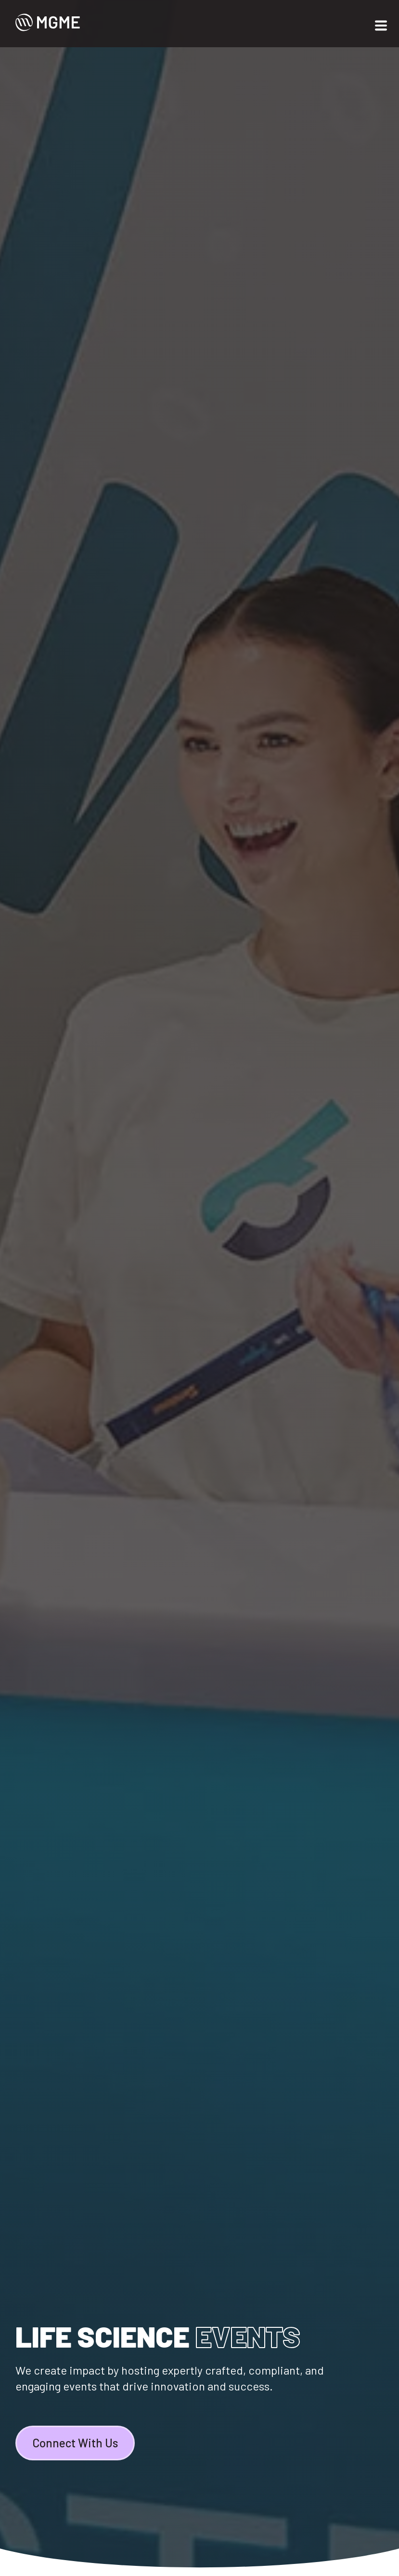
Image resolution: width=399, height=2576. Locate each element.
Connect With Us (75, 2443)
